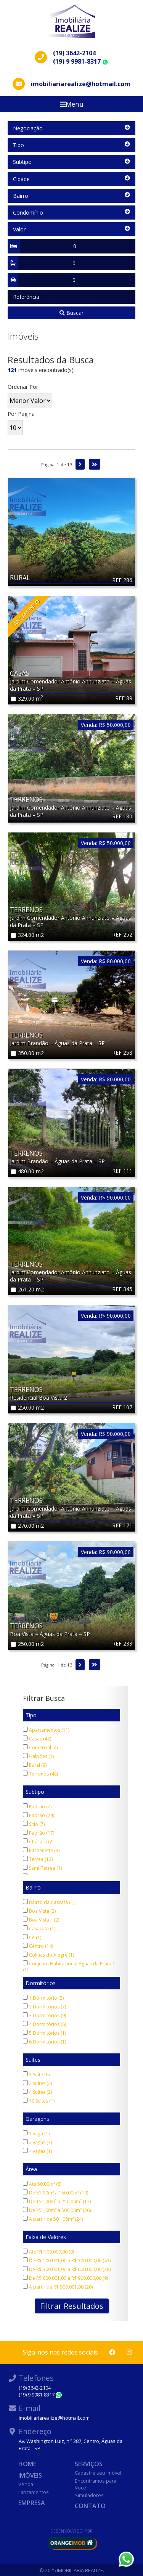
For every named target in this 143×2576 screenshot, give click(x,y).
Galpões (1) (38, 1756)
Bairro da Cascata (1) (48, 1902)
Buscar (71, 312)
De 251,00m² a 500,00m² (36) (57, 2210)
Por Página (21, 413)
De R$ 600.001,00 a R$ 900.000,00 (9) (65, 2278)
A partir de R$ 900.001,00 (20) (58, 2287)
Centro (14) (38, 1946)
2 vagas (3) (37, 2142)
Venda (25, 2484)
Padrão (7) (37, 1806)
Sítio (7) (34, 1824)
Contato (90, 2506)
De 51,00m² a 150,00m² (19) (55, 2192)
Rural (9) (35, 1765)
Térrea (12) (38, 1859)
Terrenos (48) (40, 1774)
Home (27, 2464)
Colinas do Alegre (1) (48, 1955)
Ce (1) (32, 1937)
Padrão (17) (38, 1833)
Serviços (89, 2464)
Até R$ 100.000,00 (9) (48, 2252)
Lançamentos (33, 2492)
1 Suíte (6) (36, 2074)
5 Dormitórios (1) (44, 2033)
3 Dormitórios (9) (44, 2015)
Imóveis (30, 2475)
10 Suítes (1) (39, 2101)
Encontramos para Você (95, 2484)
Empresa (31, 2503)
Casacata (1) (39, 1928)
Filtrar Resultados (71, 2306)
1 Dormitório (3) (43, 1998)
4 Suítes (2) (37, 2092)
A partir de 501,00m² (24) (53, 2219)
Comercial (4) (40, 1747)
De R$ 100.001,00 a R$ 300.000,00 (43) (67, 2260)
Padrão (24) (38, 1815)
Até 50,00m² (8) (42, 2184)
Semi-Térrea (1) (42, 1868)
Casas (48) (37, 1739)
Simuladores (89, 2495)
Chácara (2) (38, 1841)
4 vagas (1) (37, 2151)
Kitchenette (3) (41, 1850)
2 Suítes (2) (37, 2083)
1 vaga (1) (36, 2133)
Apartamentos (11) (46, 1730)
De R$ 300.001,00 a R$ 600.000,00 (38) (67, 2269)
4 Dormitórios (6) (44, 2024)
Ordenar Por (23, 386)
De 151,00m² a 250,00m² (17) (57, 2201)
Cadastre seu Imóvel (98, 2472)
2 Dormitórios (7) (44, 2006)
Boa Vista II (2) (41, 1920)
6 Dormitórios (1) (44, 2042)
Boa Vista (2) (39, 1911)
